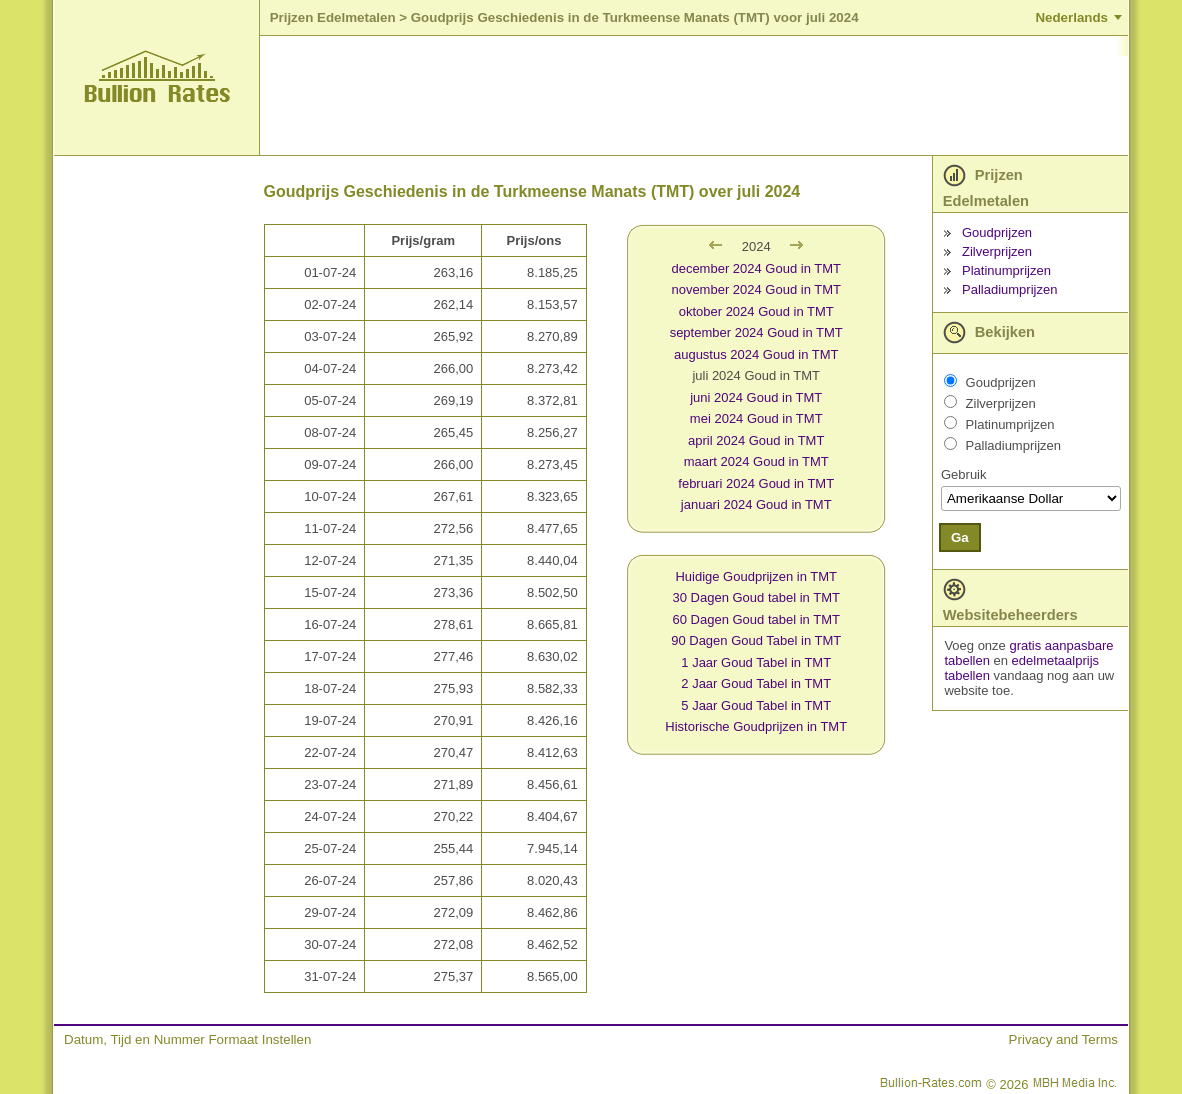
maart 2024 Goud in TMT (756, 461)
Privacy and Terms (1063, 1039)
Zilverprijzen (997, 251)
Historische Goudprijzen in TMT (756, 726)
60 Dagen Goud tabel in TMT (756, 619)
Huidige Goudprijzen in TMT (756, 576)
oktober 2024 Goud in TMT (756, 311)
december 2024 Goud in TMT (756, 268)
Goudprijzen (997, 232)
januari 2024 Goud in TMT (756, 504)
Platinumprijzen (1006, 270)
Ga (960, 537)
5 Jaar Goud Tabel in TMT (756, 705)
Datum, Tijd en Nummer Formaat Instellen (187, 1039)
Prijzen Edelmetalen (333, 17)
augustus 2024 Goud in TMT (756, 354)
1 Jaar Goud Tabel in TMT (756, 662)
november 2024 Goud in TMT (756, 289)
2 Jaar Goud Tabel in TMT (756, 683)
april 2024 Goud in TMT (756, 440)
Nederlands (1071, 17)
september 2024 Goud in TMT (756, 332)
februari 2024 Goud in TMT (756, 483)
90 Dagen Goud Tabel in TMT (756, 640)
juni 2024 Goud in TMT (756, 397)
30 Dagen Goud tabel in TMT (756, 597)
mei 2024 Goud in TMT (756, 418)
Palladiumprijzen (1009, 289)
